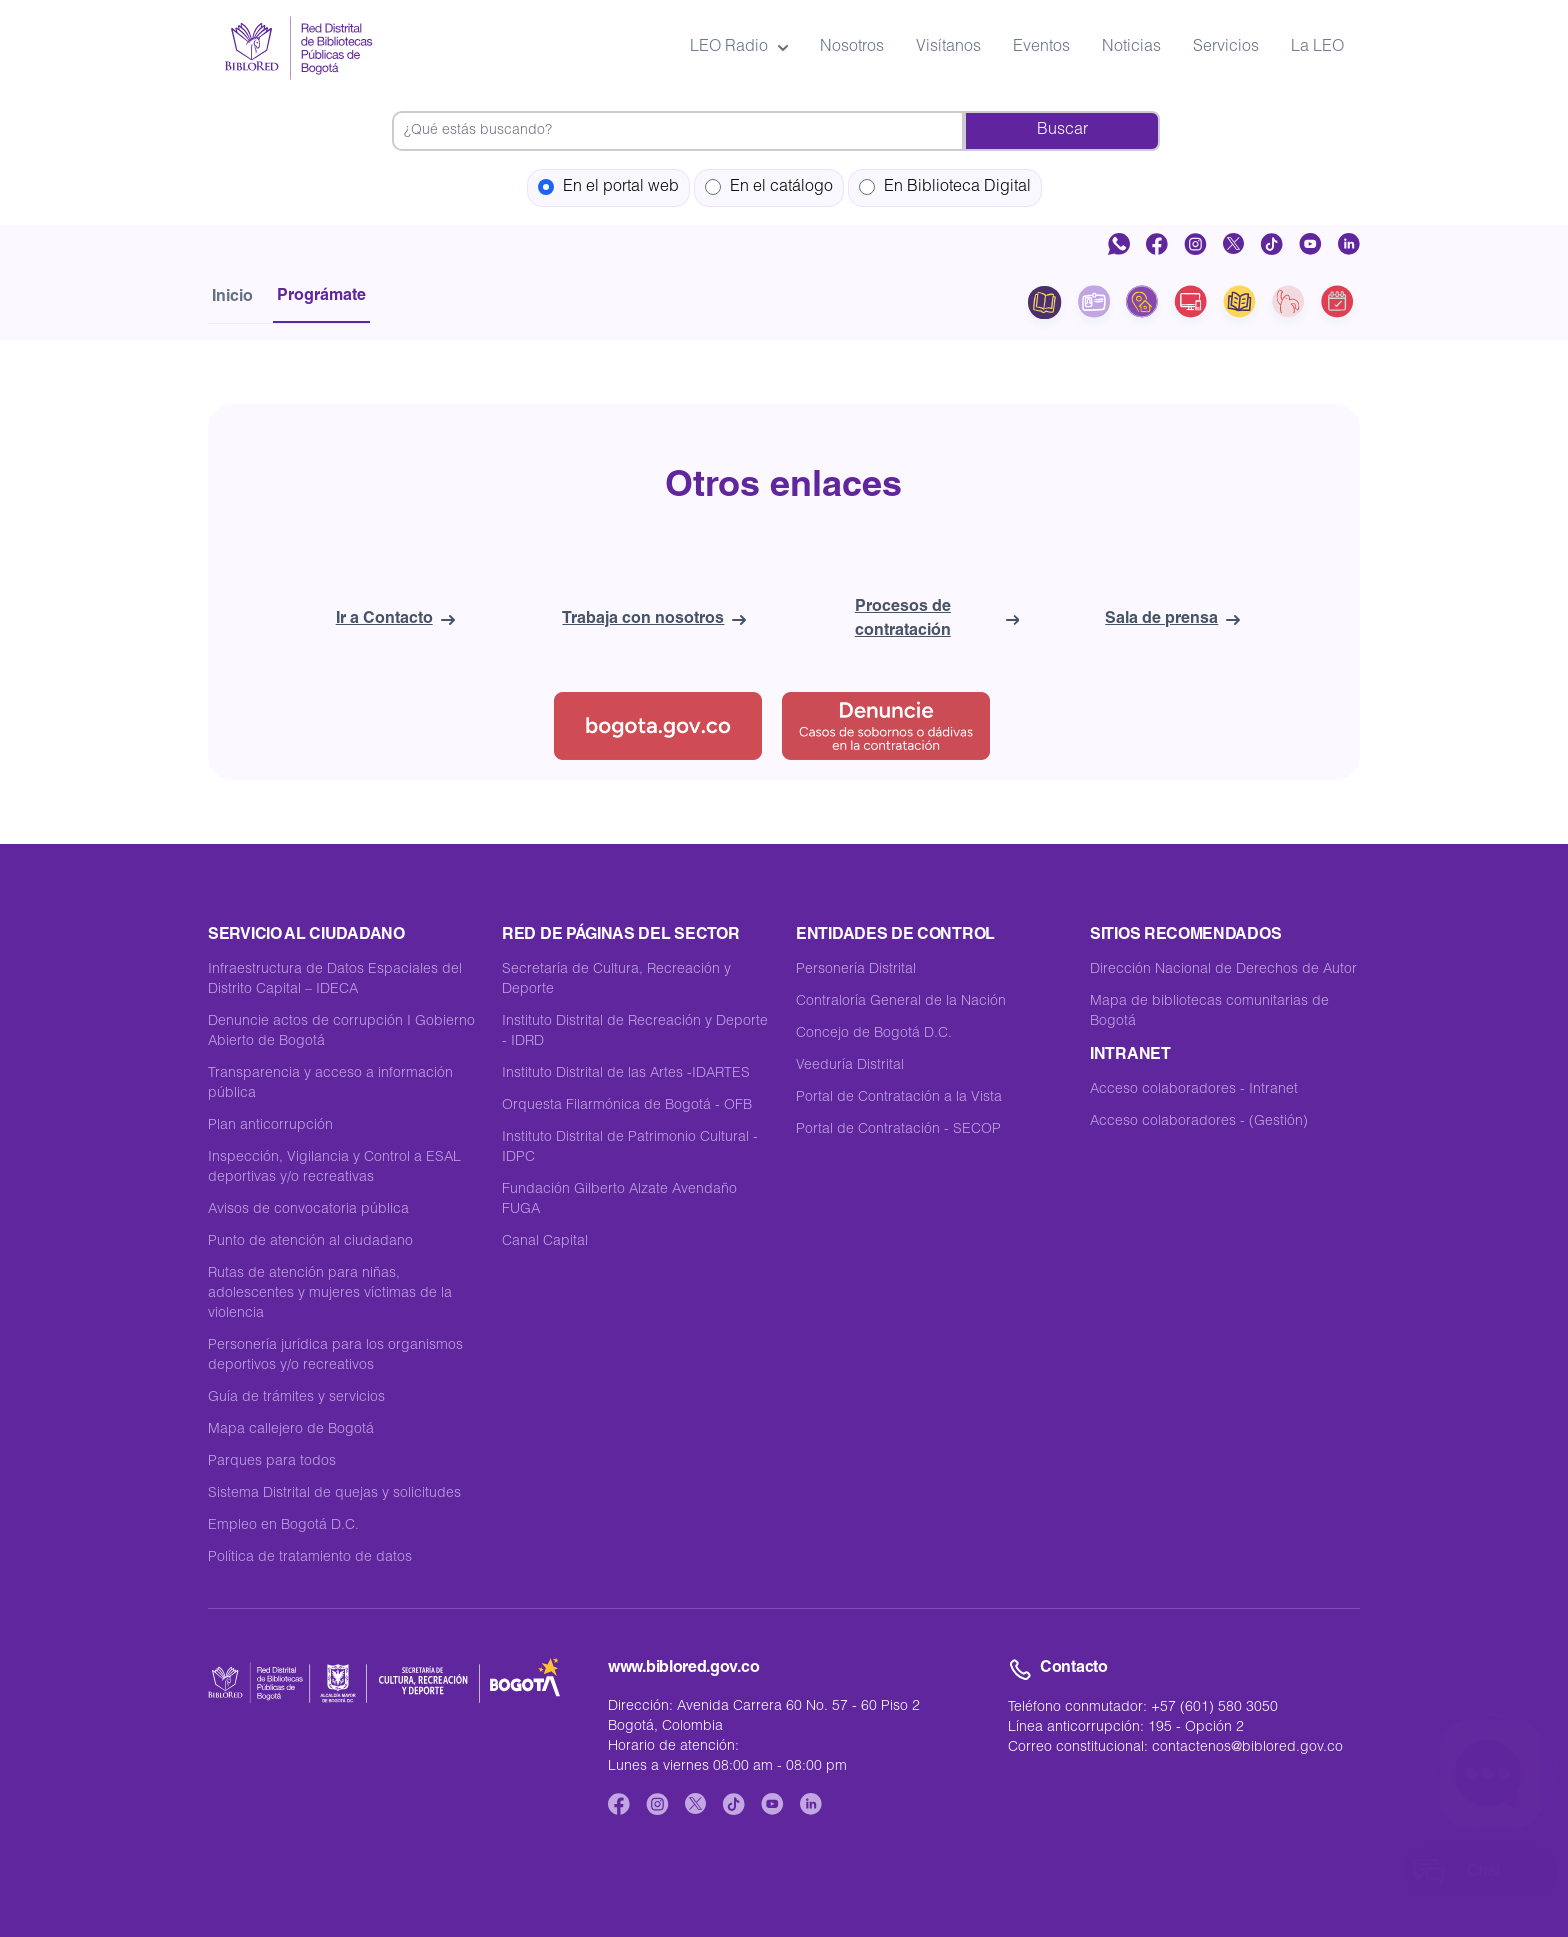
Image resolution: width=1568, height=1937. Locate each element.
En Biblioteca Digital (945, 187)
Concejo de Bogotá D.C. (874, 1034)
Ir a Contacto (395, 620)
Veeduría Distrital (850, 1066)
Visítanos (948, 48)
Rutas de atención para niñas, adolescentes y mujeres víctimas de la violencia (330, 1294)
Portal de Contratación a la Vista (899, 1098)
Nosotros (852, 48)
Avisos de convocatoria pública (308, 1210)
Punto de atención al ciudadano (310, 1242)
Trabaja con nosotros (654, 620)
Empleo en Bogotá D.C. (283, 1526)
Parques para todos (272, 1462)
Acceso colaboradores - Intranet (1194, 1090)
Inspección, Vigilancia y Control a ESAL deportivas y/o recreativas (334, 1168)
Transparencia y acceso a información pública (330, 1084)
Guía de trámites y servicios (296, 1398)
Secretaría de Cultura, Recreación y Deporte (616, 980)
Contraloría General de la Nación (901, 1002)
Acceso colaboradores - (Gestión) (1199, 1122)
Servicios (1226, 48)
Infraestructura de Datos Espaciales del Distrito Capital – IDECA (335, 980)
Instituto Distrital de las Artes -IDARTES (626, 1074)
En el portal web (608, 187)
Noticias (1131, 48)
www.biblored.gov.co (683, 1669)
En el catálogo (769, 187)
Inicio (232, 298)
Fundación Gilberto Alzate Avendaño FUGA (619, 1200)
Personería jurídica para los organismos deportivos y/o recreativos (335, 1356)
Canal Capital (545, 1242)
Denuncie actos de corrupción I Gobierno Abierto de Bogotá (341, 1032)
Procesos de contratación (937, 620)
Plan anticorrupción (270, 1126)
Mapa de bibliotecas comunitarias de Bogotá (1209, 1012)
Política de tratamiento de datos (310, 1558)
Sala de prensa (1172, 620)
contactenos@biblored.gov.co (1247, 1748)
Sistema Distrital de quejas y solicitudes (334, 1494)
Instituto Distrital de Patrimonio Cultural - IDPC (630, 1148)
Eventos (1041, 48)
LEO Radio (739, 48)
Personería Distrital (856, 970)
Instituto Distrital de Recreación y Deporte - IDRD (635, 1032)
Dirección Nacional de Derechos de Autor (1223, 970)
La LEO (1317, 48)
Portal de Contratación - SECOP (898, 1130)
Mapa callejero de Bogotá (291, 1430)
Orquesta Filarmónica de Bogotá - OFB (627, 1106)
